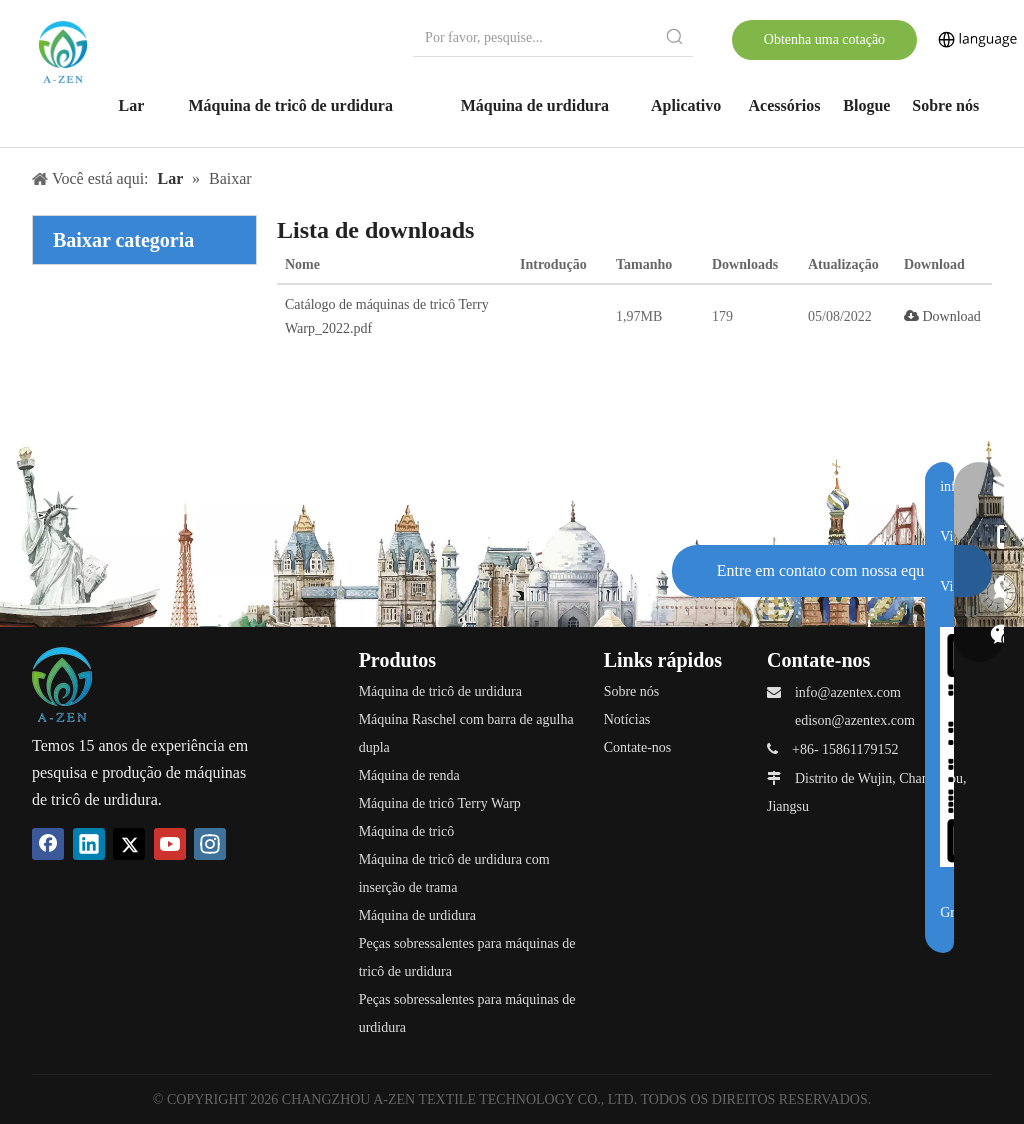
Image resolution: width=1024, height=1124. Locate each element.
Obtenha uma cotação (824, 39)
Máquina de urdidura (417, 915)
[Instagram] (210, 844)
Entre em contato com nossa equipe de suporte (830, 579)
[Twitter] (129, 844)
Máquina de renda (409, 775)
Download (942, 316)
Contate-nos (638, 747)
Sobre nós (632, 691)
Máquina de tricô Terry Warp (440, 803)
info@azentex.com (848, 692)
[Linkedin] (89, 844)
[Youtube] (170, 844)
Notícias (627, 719)
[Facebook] (48, 844)
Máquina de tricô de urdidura (440, 691)
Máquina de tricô (407, 831)
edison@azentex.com (855, 720)
